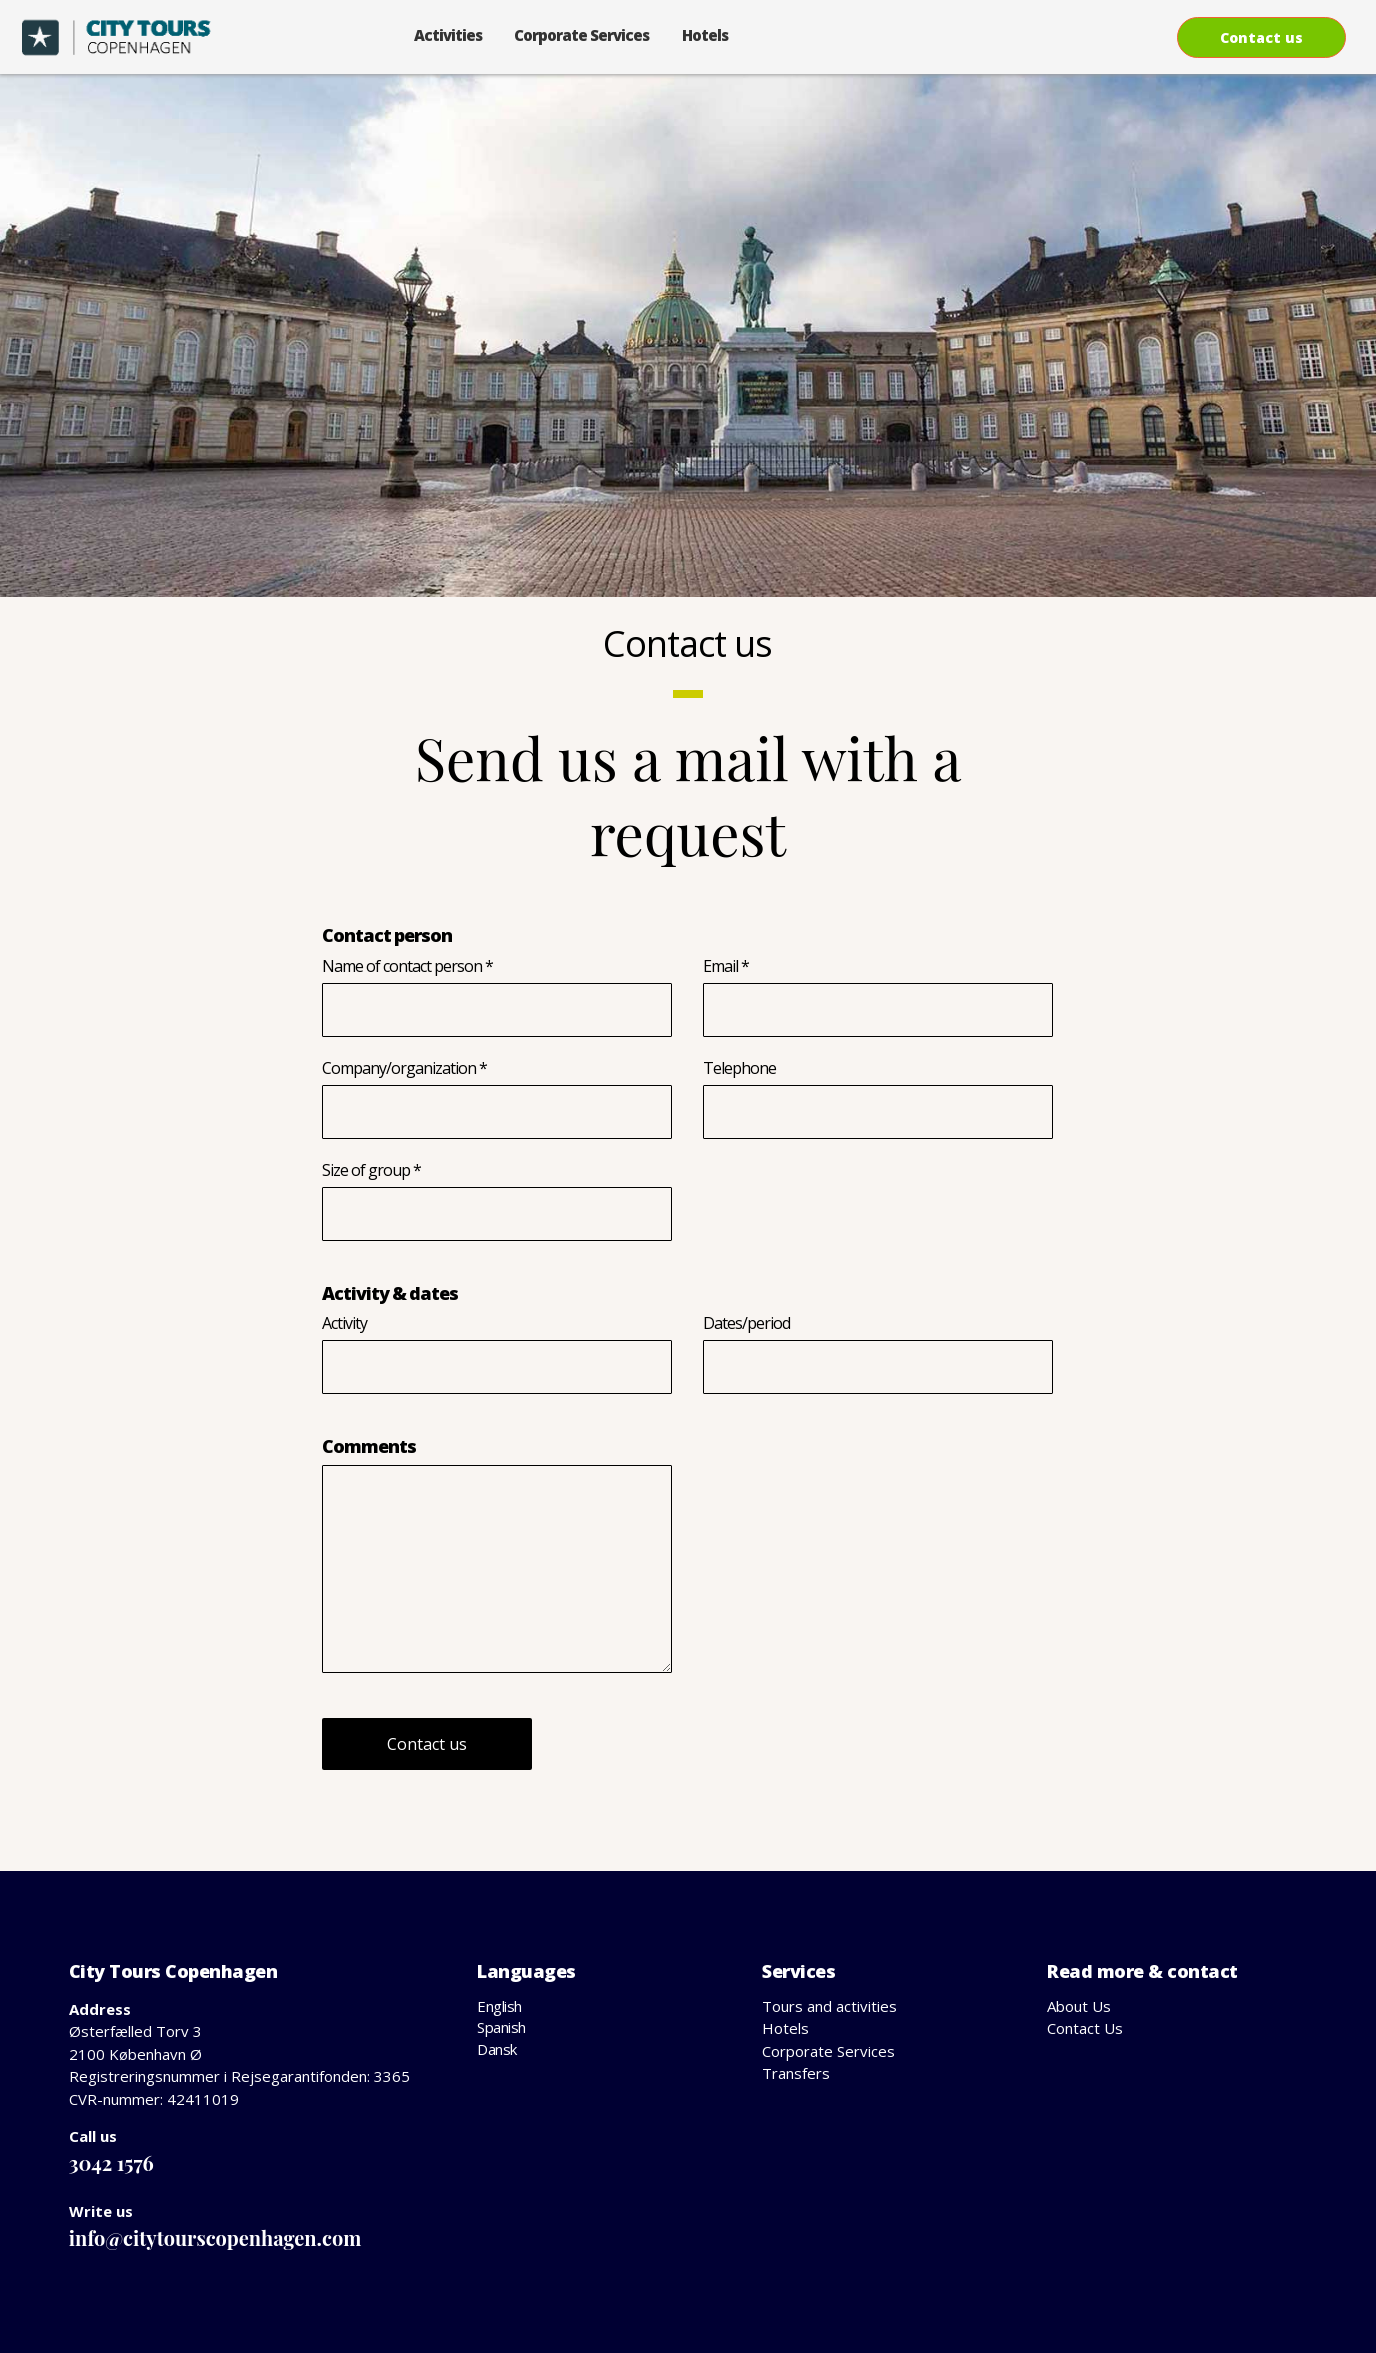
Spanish (501, 2027)
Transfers (796, 2073)
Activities (448, 35)
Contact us (1261, 37)
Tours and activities (829, 2006)
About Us (1079, 2006)
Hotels (705, 35)
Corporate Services (581, 35)
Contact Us (1085, 2028)
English (499, 2006)
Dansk (497, 2049)
